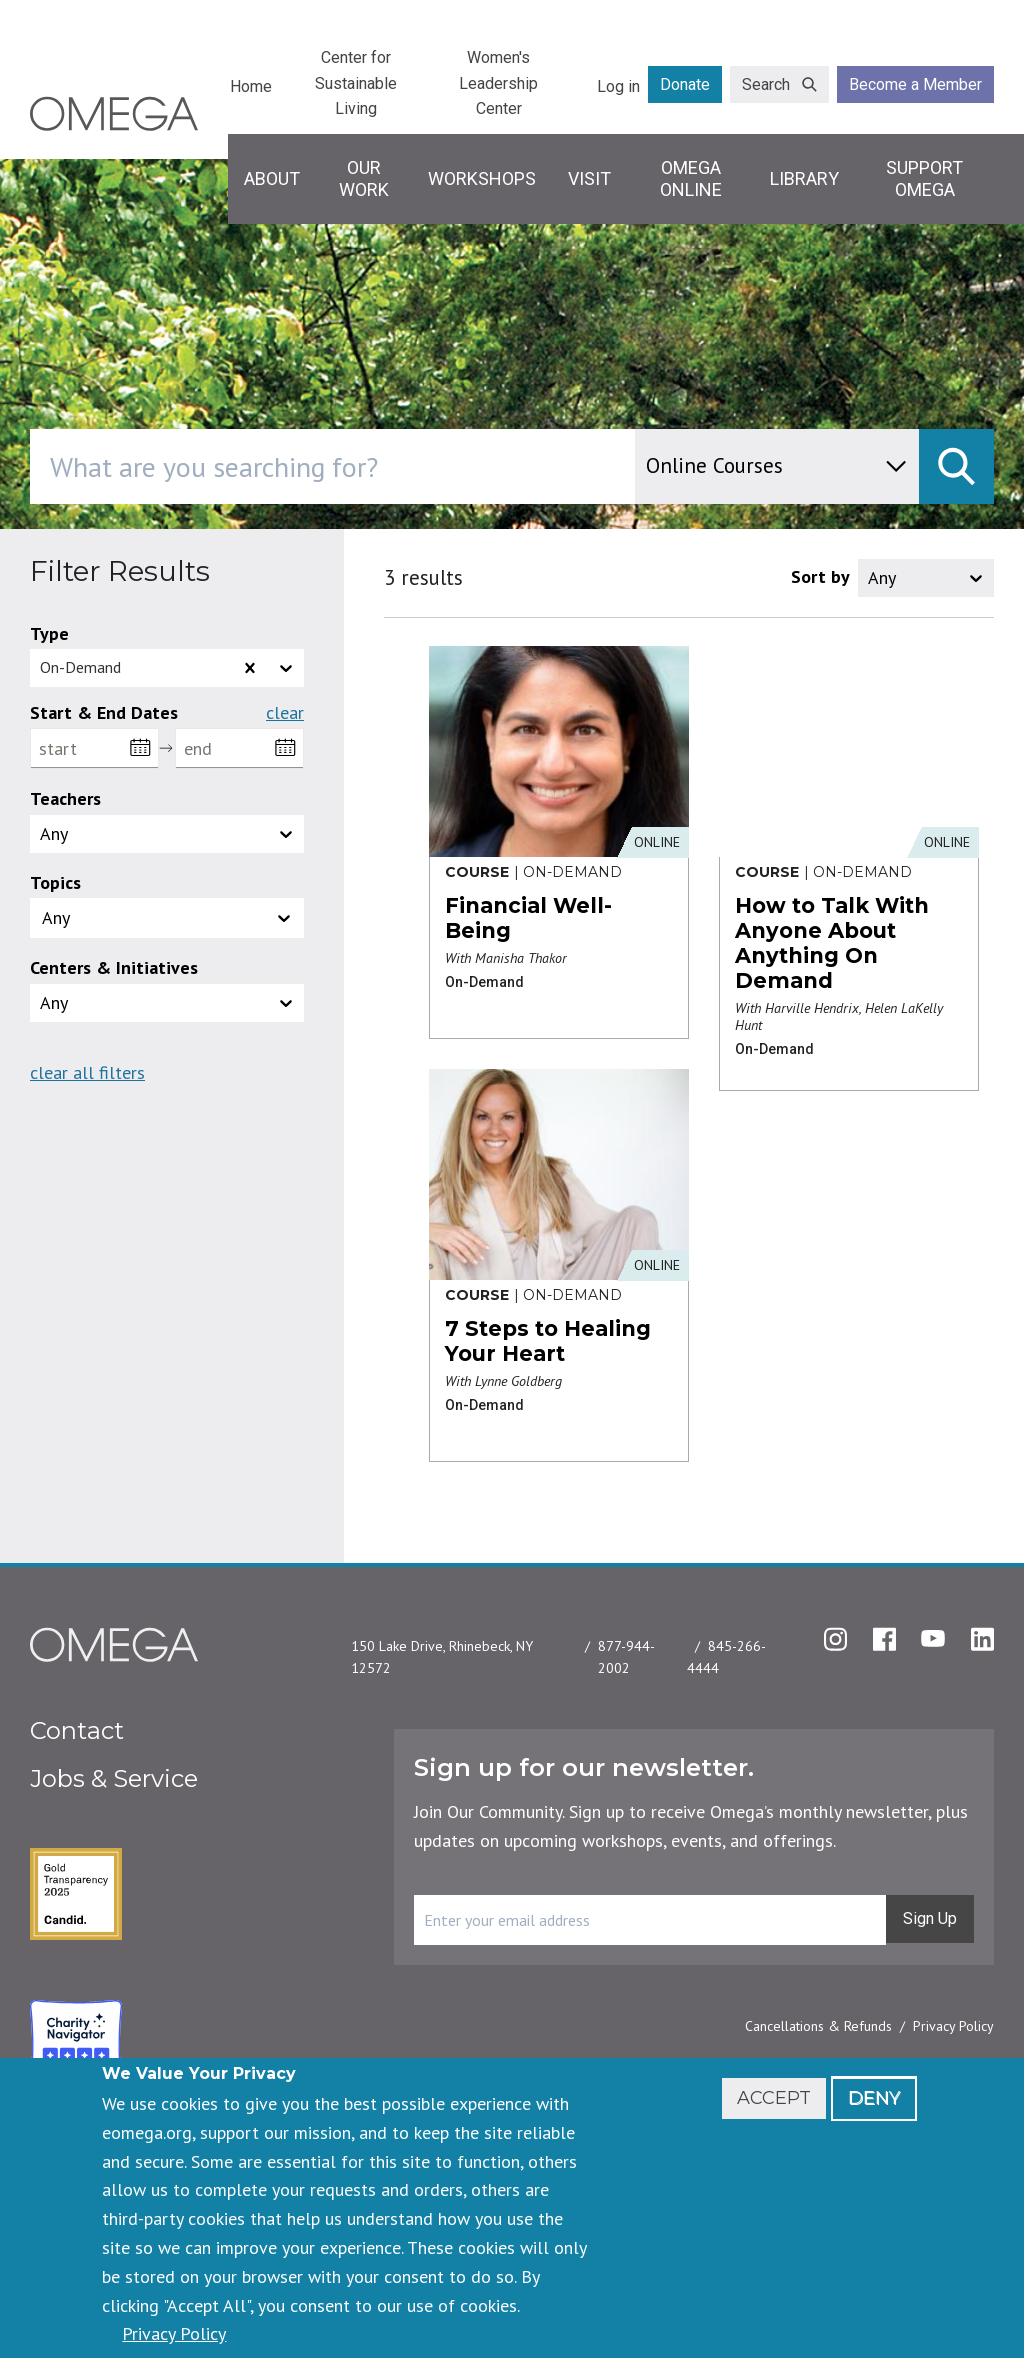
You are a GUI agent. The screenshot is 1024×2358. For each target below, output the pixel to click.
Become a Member (915, 84)
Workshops (482, 178)
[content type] (777, 466)
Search (766, 84)
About (272, 178)
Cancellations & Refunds (818, 2026)
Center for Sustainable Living (356, 83)
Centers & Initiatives (114, 967)
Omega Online (691, 178)
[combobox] (417, 466)
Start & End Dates (104, 712)
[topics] (88, 918)
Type (49, 633)
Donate (685, 84)
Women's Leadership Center (498, 83)
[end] (239, 748)
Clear (285, 713)
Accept (774, 2098)
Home (251, 86)
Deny (874, 2098)
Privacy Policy (953, 2026)
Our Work (364, 178)
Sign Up (930, 1918)
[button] (167, 918)
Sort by (820, 576)
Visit (589, 178)
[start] (94, 748)
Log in (618, 86)
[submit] (956, 466)
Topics (55, 882)
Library (804, 178)
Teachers (65, 798)
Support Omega (924, 178)
